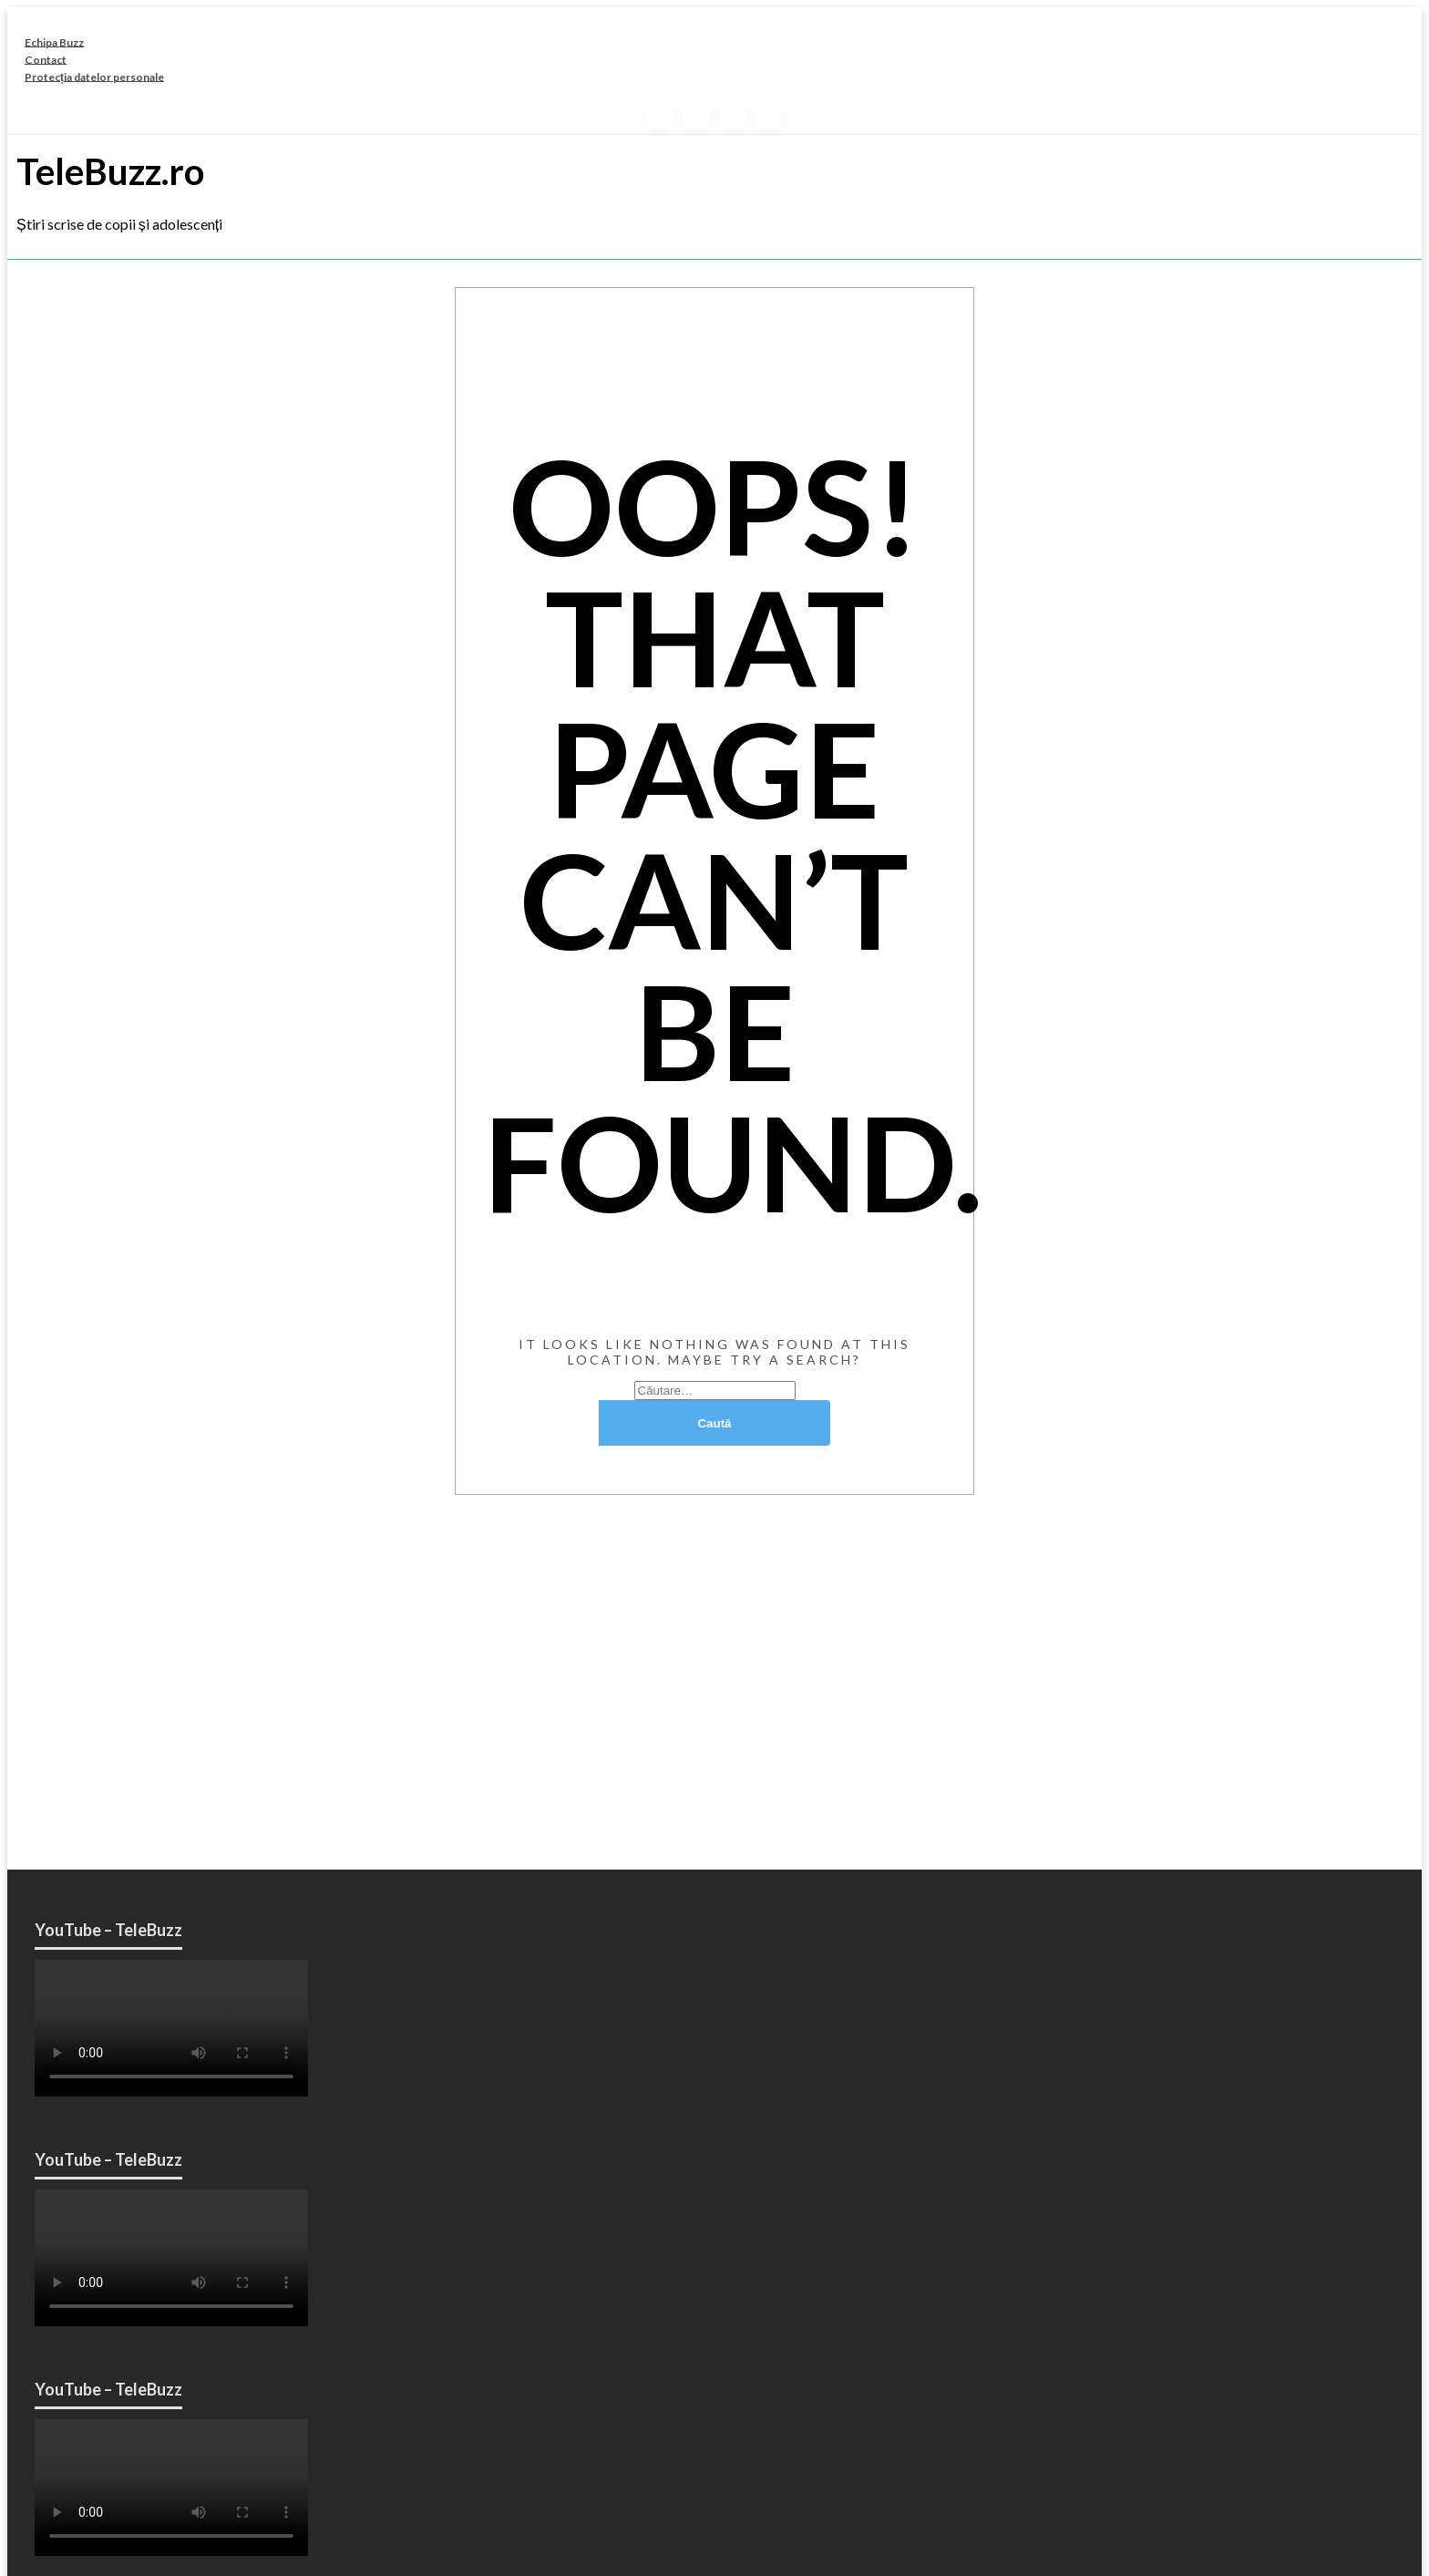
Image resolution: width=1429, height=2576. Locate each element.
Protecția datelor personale (94, 76)
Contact (46, 59)
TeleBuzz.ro (110, 171)
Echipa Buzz (54, 41)
